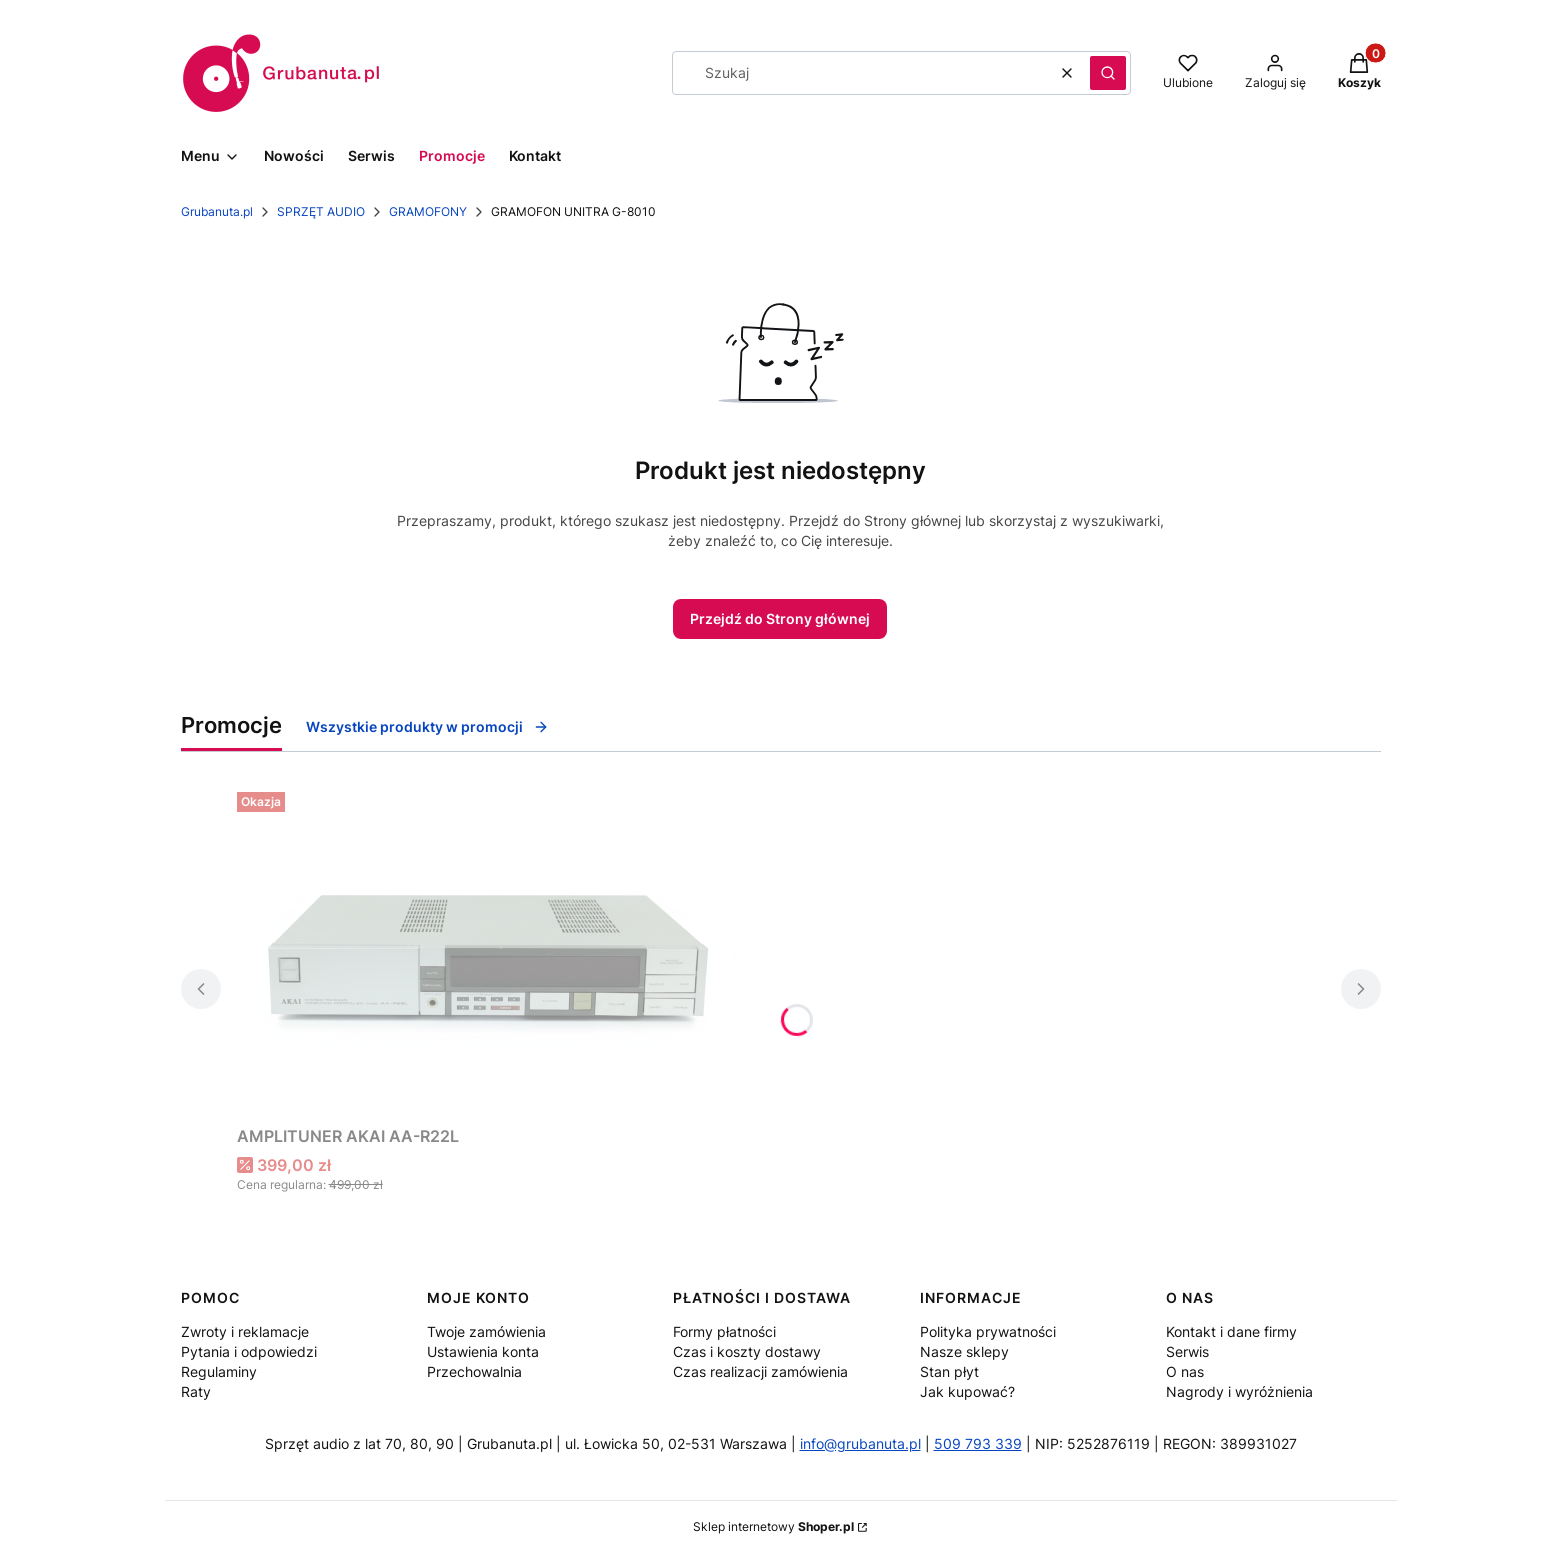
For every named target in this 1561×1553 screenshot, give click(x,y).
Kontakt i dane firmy (1231, 1331)
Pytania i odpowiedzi (249, 1351)
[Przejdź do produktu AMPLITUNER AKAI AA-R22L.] (487, 950)
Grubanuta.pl (217, 211)
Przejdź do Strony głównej (780, 618)
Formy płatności (724, 1331)
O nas (1185, 1371)
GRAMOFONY (428, 211)
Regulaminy (219, 1371)
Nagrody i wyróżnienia (1239, 1391)
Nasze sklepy (964, 1351)
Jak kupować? (967, 1391)
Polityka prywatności (988, 1331)
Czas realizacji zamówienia (760, 1371)
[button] (1108, 73)
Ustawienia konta (483, 1351)
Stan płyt (949, 1371)
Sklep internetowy (773, 1526)
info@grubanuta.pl (860, 1443)
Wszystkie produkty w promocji (427, 726)
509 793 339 (978, 1443)
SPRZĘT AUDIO (321, 211)
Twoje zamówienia (486, 1331)
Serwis (1187, 1351)
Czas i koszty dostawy (747, 1351)
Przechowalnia (474, 1371)
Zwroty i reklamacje (245, 1331)
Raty (196, 1391)
